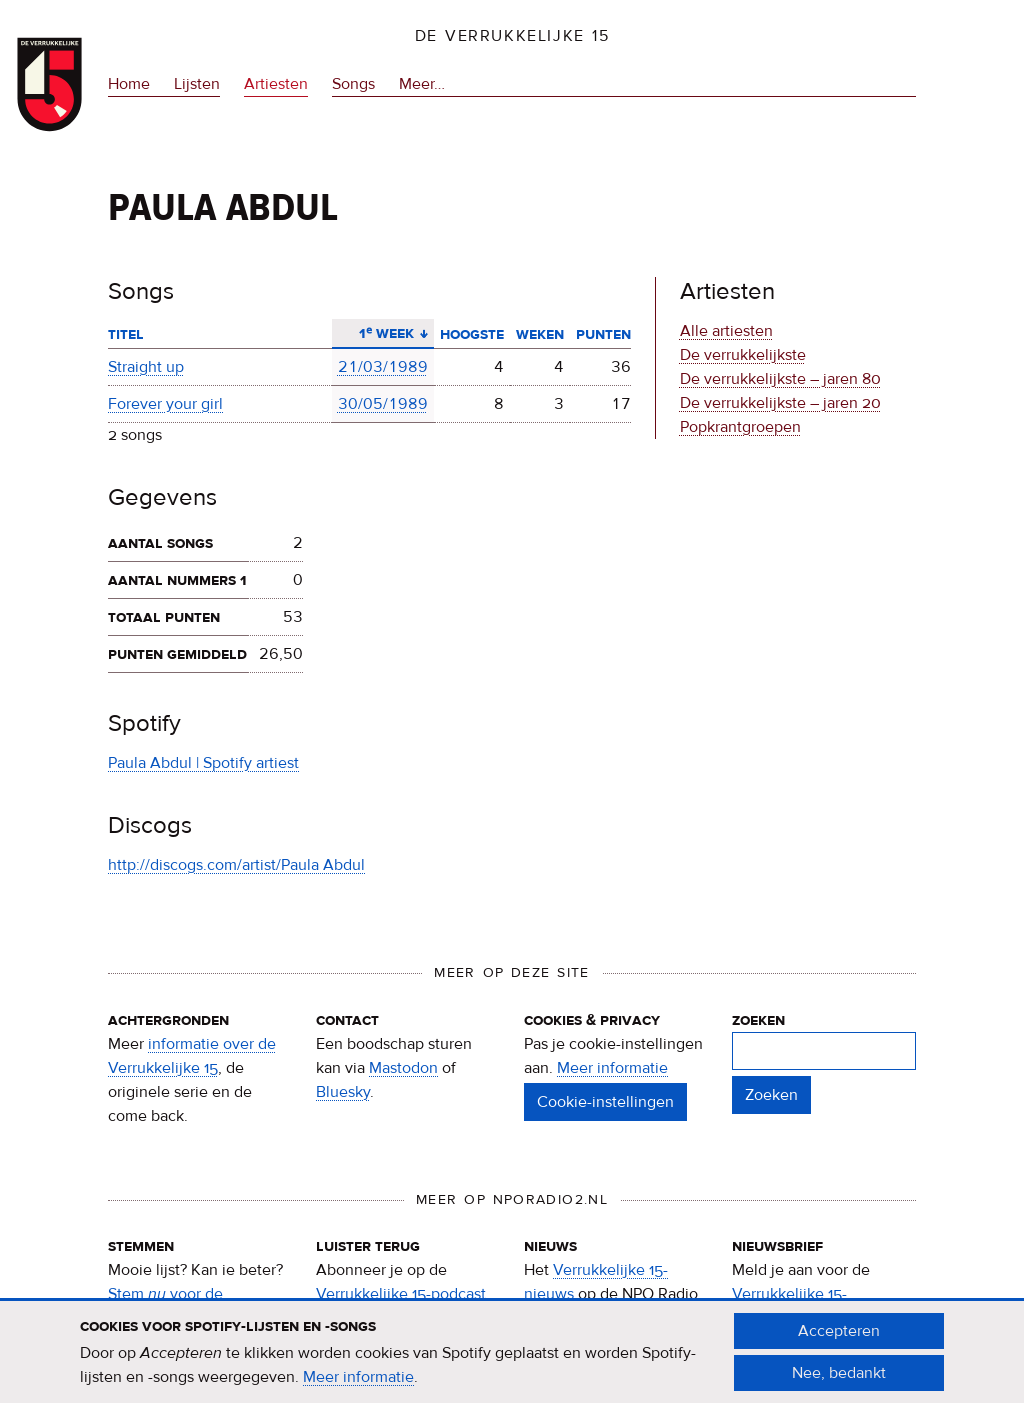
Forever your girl (165, 404)
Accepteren (839, 1341)
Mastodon (403, 1068)
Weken (540, 334)
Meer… (422, 84)
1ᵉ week (383, 333)
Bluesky (343, 1092)
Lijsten (197, 84)
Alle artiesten (726, 331)
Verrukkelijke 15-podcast (401, 1294)
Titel (126, 334)
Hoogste (472, 334)
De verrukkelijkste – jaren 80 (780, 379)
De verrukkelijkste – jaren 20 (780, 403)
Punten (603, 334)
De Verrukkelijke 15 (512, 36)
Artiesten (276, 84)
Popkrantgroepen (740, 427)
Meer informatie (612, 1068)
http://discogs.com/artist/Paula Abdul (236, 865)
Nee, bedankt (839, 1383)
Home (129, 84)
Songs (353, 84)
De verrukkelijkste (743, 355)
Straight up (146, 367)
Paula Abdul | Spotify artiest (203, 763)
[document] (512, 1362)
